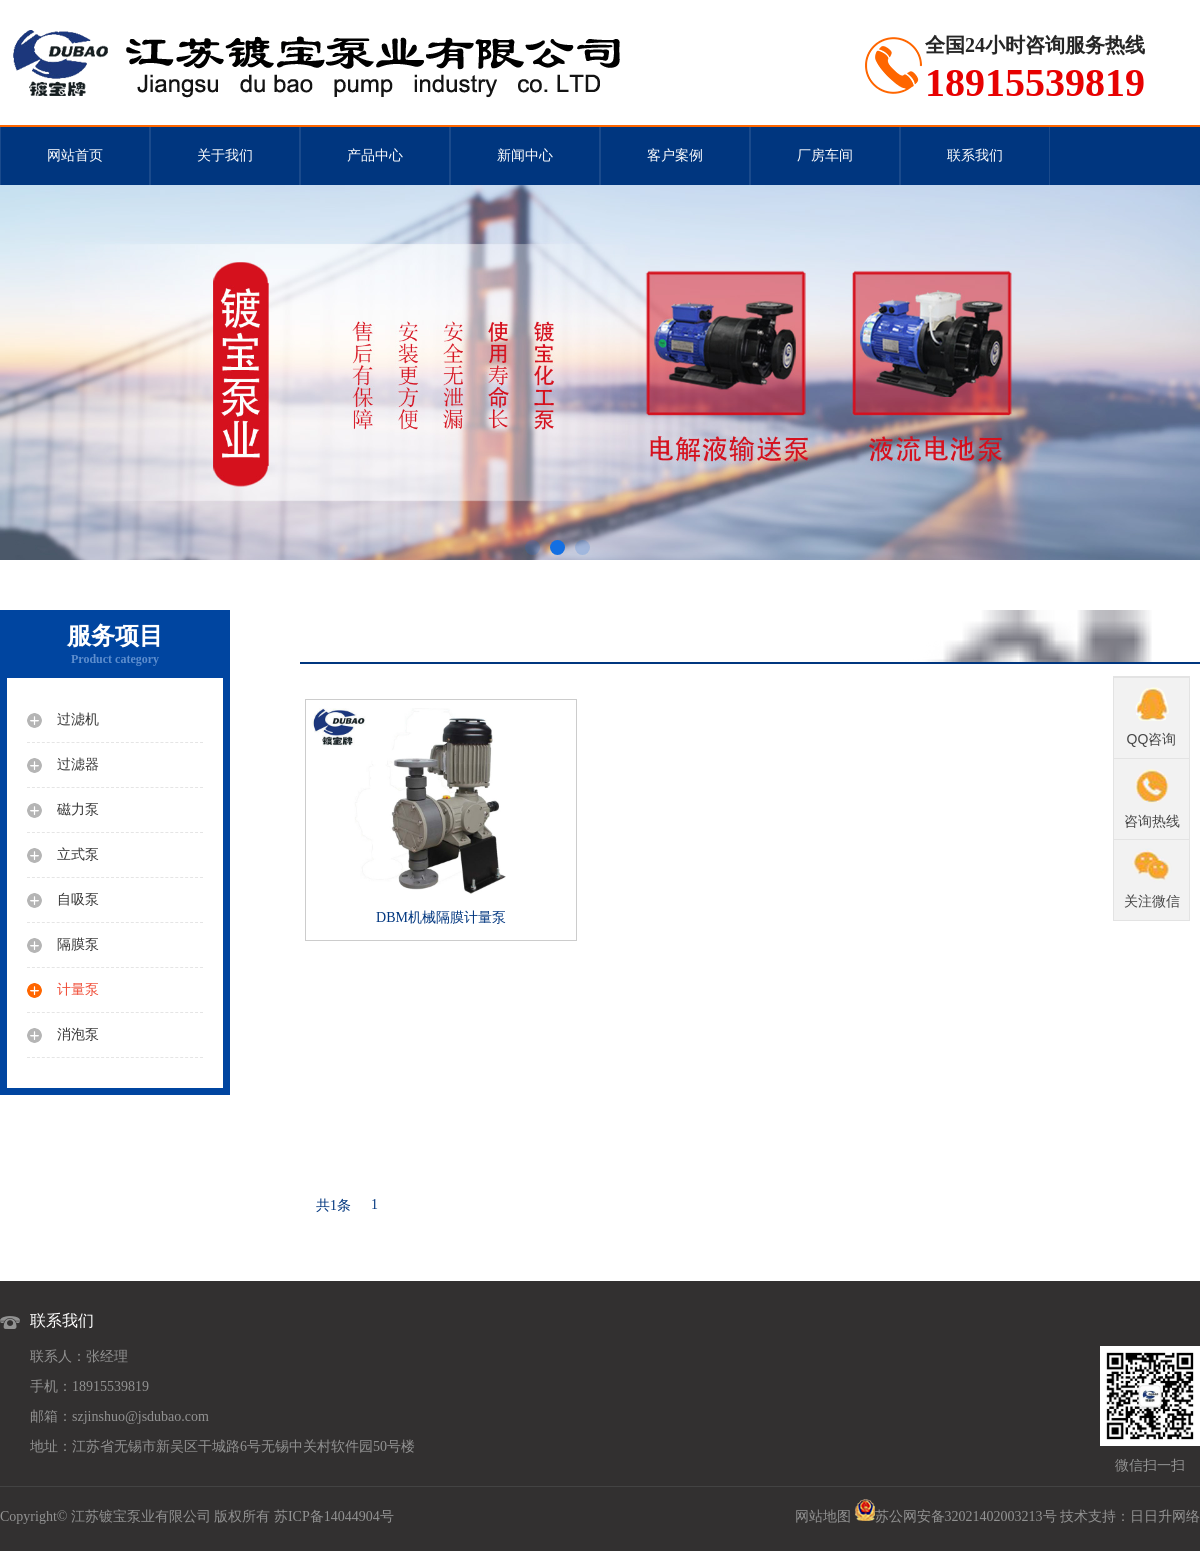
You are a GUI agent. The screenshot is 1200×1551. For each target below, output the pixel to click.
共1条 (333, 1205)
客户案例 (675, 155)
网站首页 (75, 155)
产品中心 (375, 155)
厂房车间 (825, 155)
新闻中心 (525, 155)
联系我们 (975, 155)
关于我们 (225, 155)
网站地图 (823, 1516)
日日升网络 (1165, 1516)
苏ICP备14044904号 (334, 1516)
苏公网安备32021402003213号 (966, 1516)
